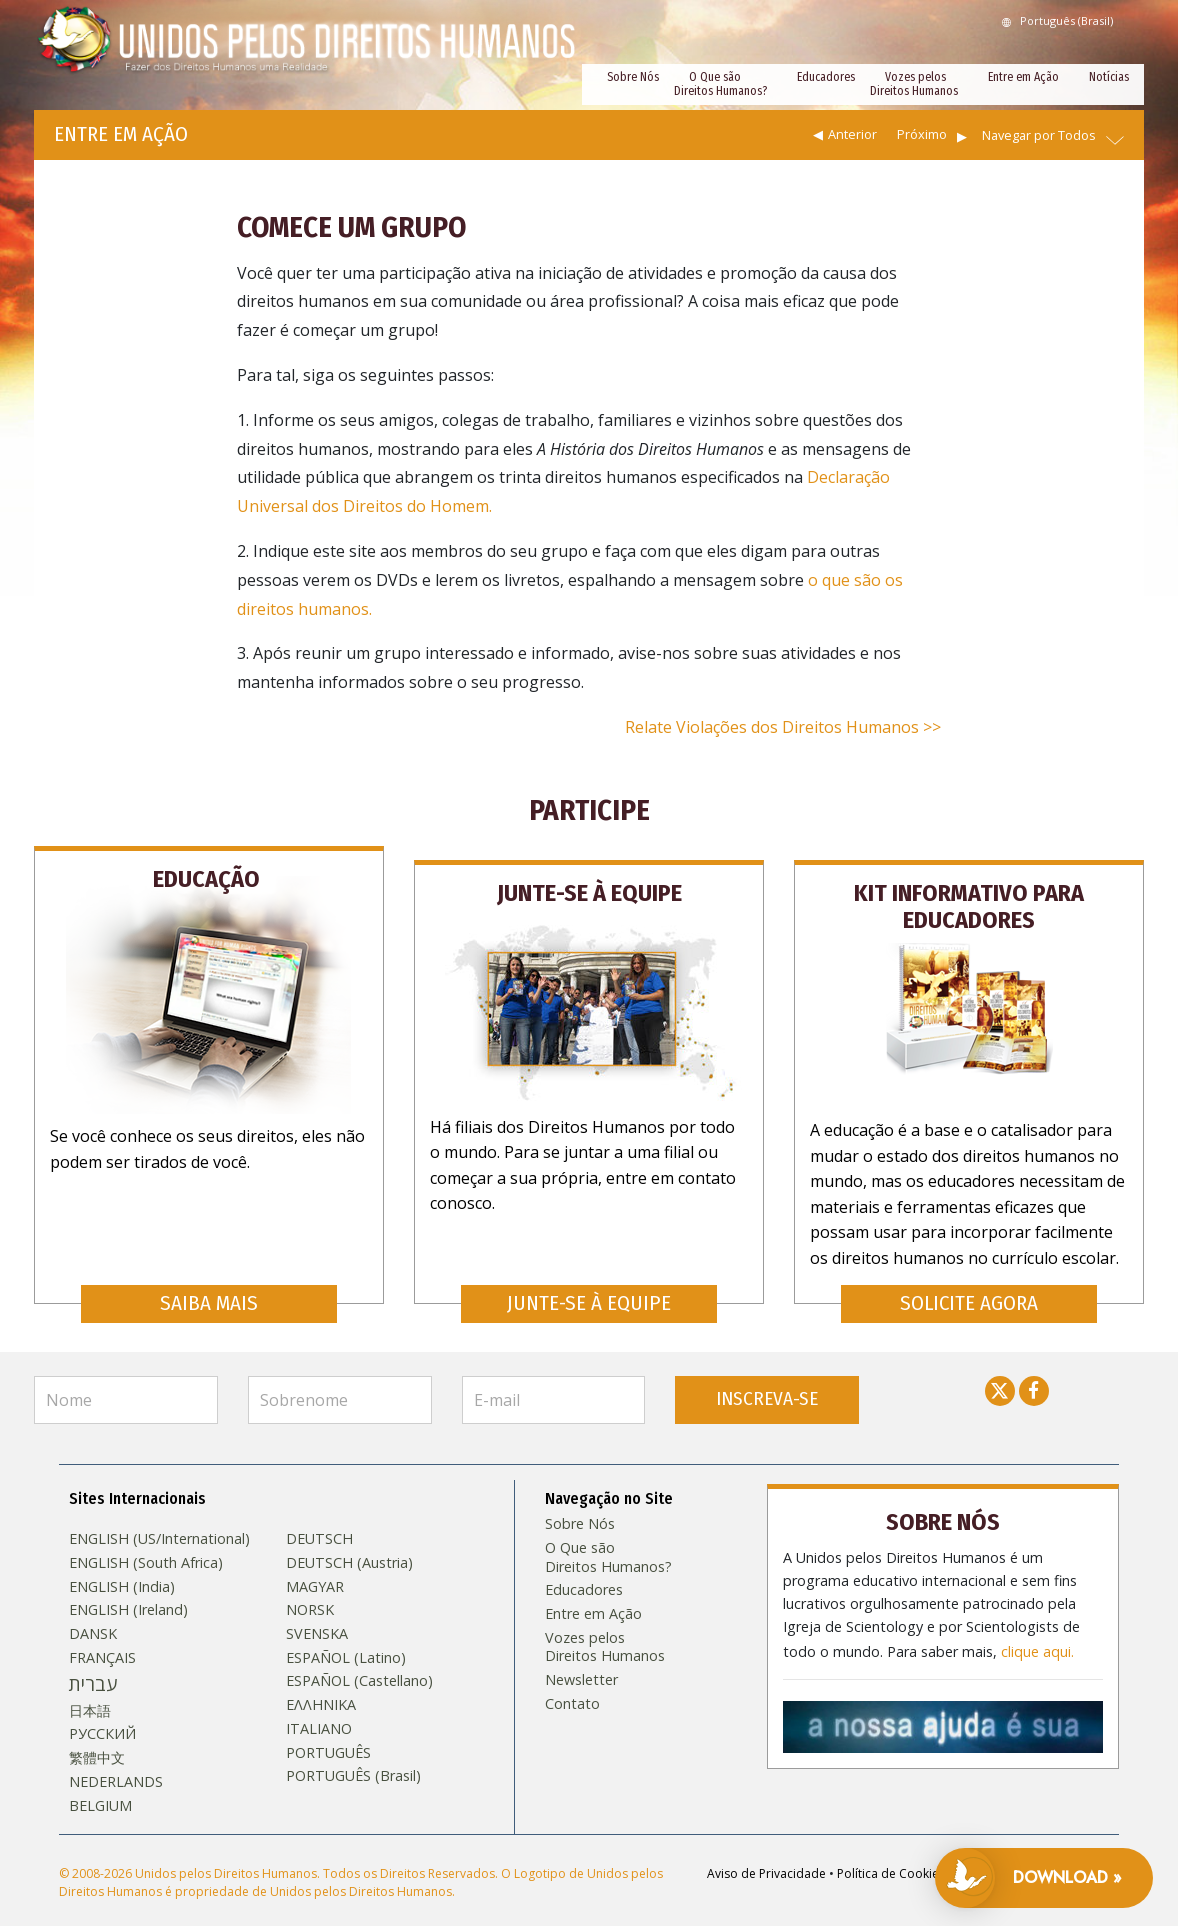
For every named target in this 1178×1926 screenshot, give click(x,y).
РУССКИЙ (102, 1716)
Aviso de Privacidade (766, 1854)
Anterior (852, 134)
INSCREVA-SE (767, 1380)
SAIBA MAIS (209, 1284)
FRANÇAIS (102, 1639)
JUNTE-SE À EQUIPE (589, 1284)
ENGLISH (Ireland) (128, 1591)
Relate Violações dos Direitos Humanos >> (783, 727)
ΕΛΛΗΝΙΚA (321, 1686)
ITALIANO (319, 1710)
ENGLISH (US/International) (159, 1520)
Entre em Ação (1023, 77)
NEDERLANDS (116, 1763)
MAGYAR (315, 1568)
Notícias (1109, 77)
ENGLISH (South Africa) (146, 1544)
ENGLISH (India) (122, 1568)
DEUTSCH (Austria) (349, 1544)
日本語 (90, 1692)
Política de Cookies (891, 1854)
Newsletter (581, 1661)
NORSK (310, 1591)
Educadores (826, 77)
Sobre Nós (633, 77)
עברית (93, 1666)
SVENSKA (317, 1615)
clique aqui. (1037, 1628)
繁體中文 (97, 1739)
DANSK (93, 1615)
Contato (572, 1685)
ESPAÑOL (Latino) (346, 1639)
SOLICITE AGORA (969, 1284)
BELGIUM (100, 1787)
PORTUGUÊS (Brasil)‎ (353, 1757)
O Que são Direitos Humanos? (720, 84)
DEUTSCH (319, 1520)
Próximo (922, 134)
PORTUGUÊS (328, 1734)
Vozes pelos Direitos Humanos (914, 84)
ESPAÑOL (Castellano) (359, 1663)
